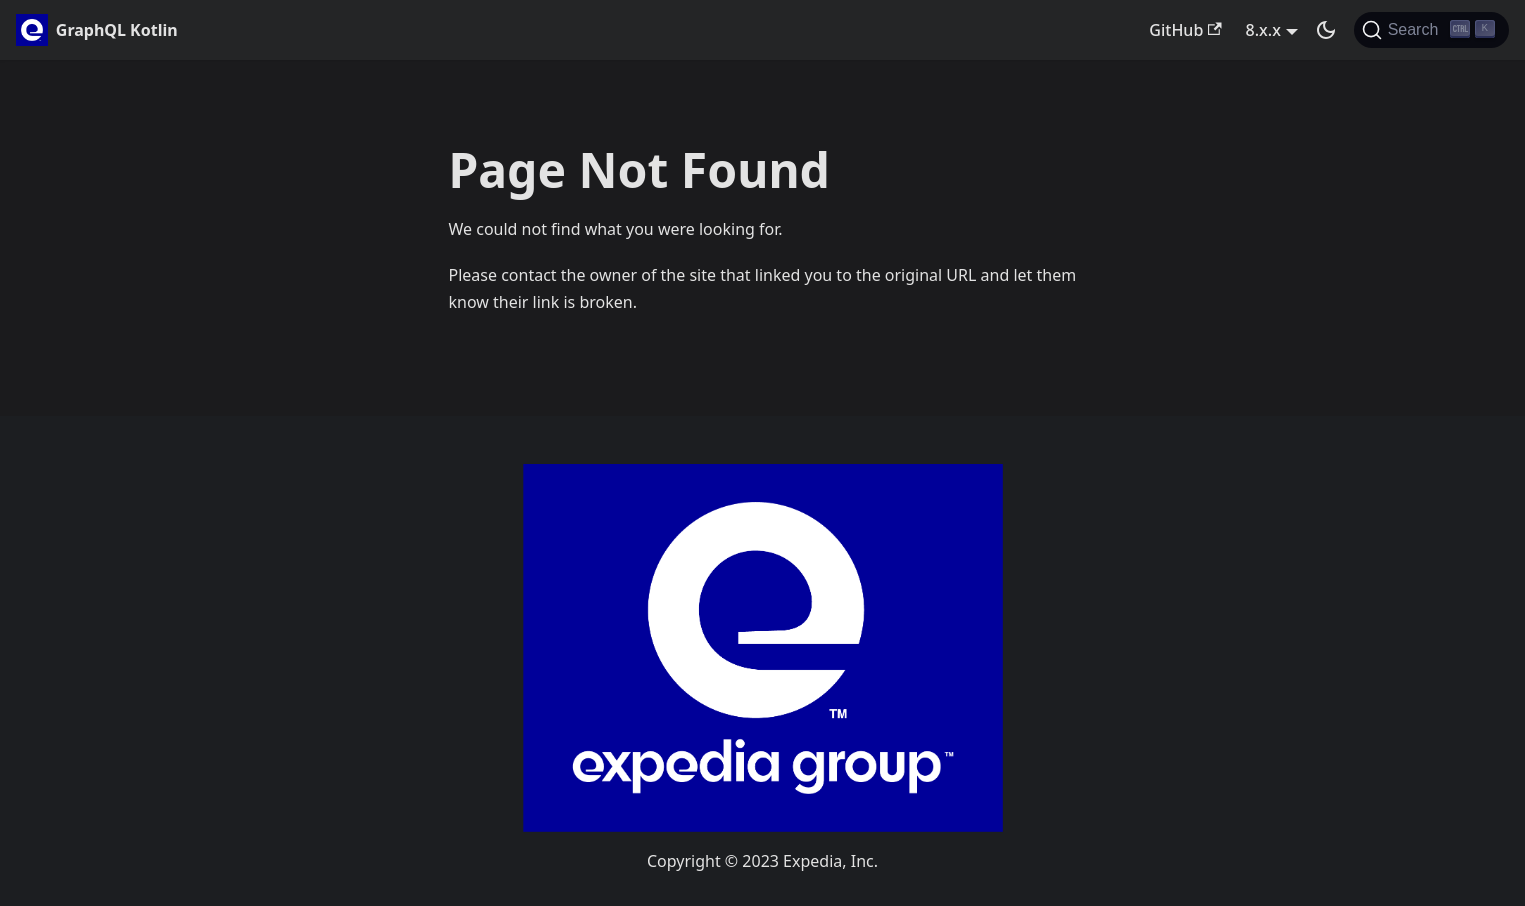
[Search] (1431, 30)
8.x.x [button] (1263, 30)
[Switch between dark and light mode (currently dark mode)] (1326, 30)
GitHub (1185, 30)
